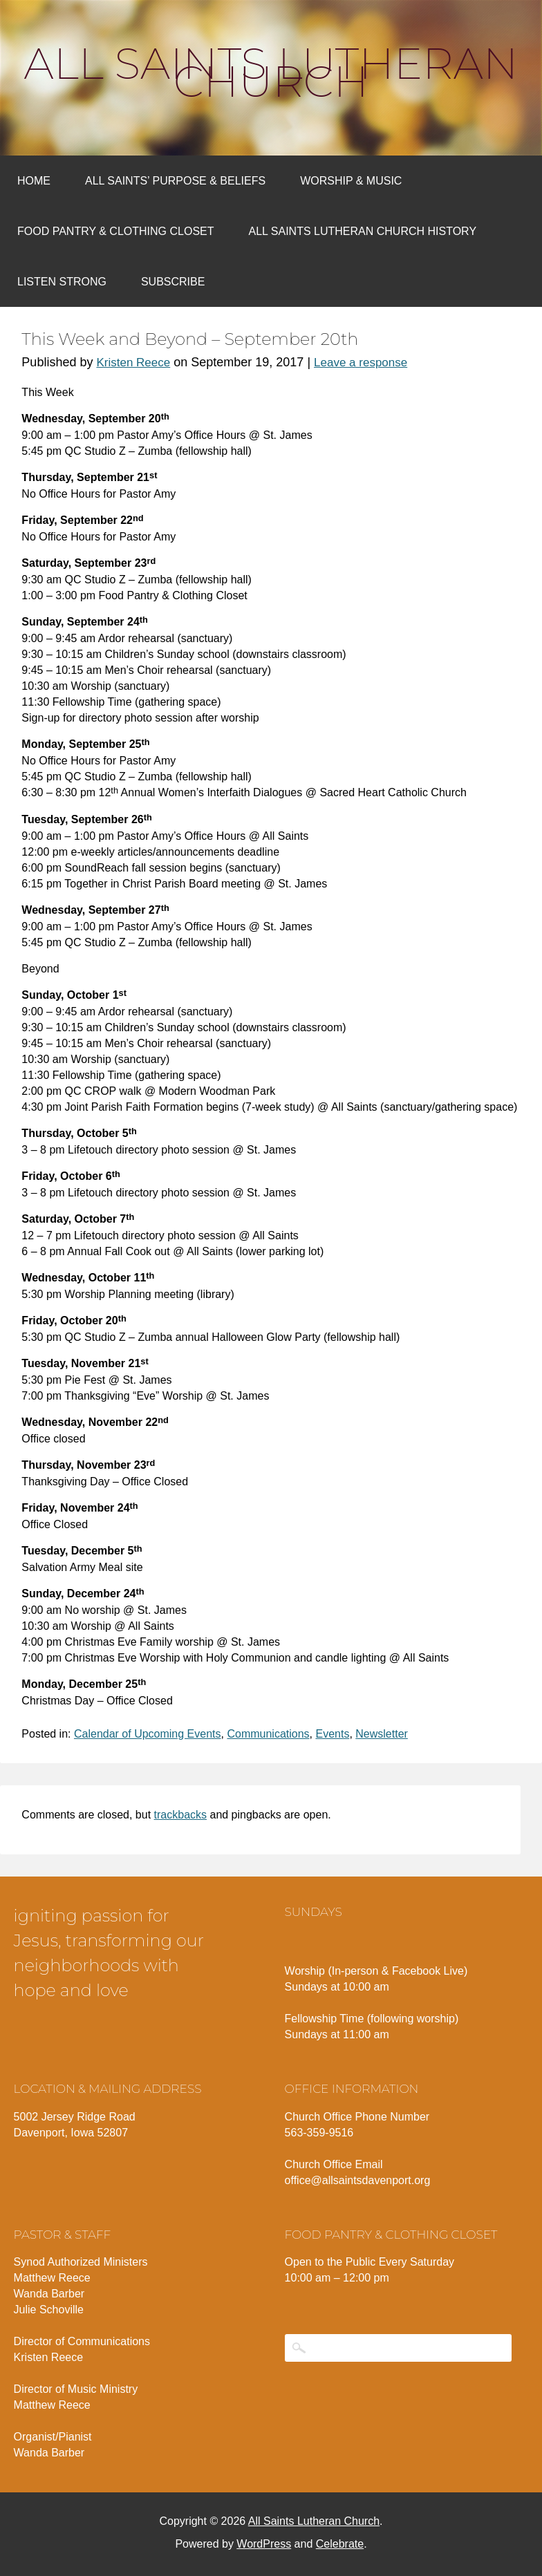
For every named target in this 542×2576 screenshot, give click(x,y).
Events (332, 1734)
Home (33, 181)
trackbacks (180, 1815)
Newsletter (381, 1734)
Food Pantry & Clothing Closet (115, 231)
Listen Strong (61, 282)
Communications (268, 1734)
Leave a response (360, 362)
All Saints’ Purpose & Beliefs (175, 181)
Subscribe (173, 282)
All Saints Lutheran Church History (363, 231)
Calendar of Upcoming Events (147, 1734)
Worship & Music (351, 181)
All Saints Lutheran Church (271, 73)
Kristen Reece (133, 362)
